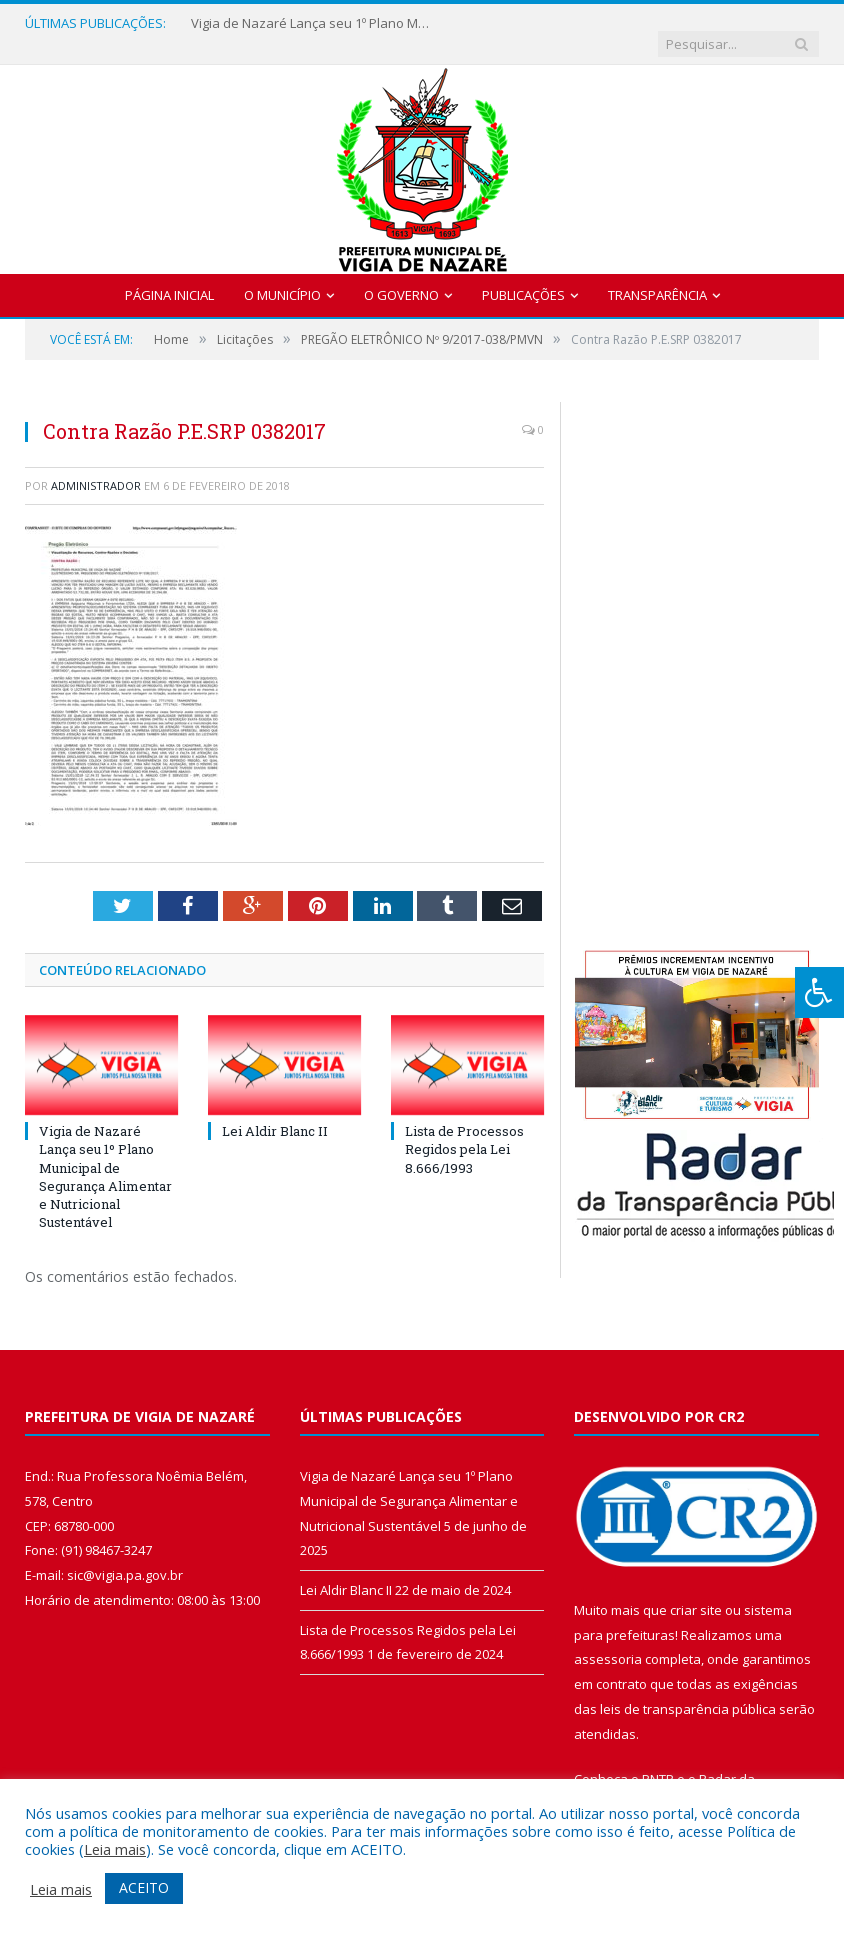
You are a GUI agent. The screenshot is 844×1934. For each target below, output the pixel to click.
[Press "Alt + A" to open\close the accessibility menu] (819, 992)
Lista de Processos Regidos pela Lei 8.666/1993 (464, 1130)
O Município (282, 275)
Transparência (657, 275)
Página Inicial (169, 275)
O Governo (401, 275)
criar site (696, 1591)
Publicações (523, 275)
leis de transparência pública (688, 1689)
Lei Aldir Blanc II (275, 1112)
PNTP (658, 1760)
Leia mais (115, 1849)
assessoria (608, 1640)
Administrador (96, 465)
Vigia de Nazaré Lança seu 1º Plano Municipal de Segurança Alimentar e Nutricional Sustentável (311, 23)
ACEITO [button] (144, 1887)
